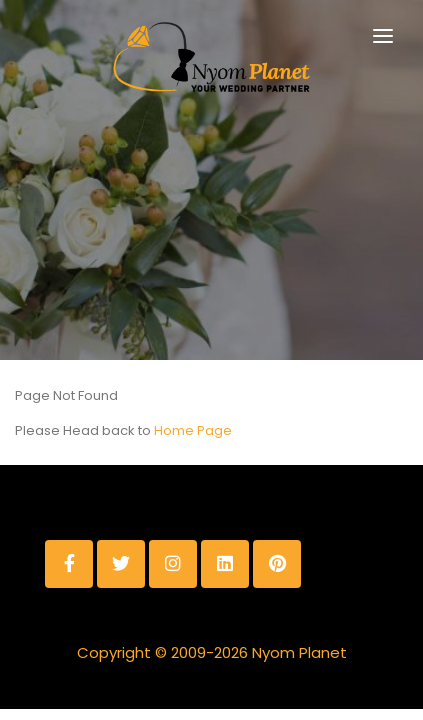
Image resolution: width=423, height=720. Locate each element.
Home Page (193, 430)
